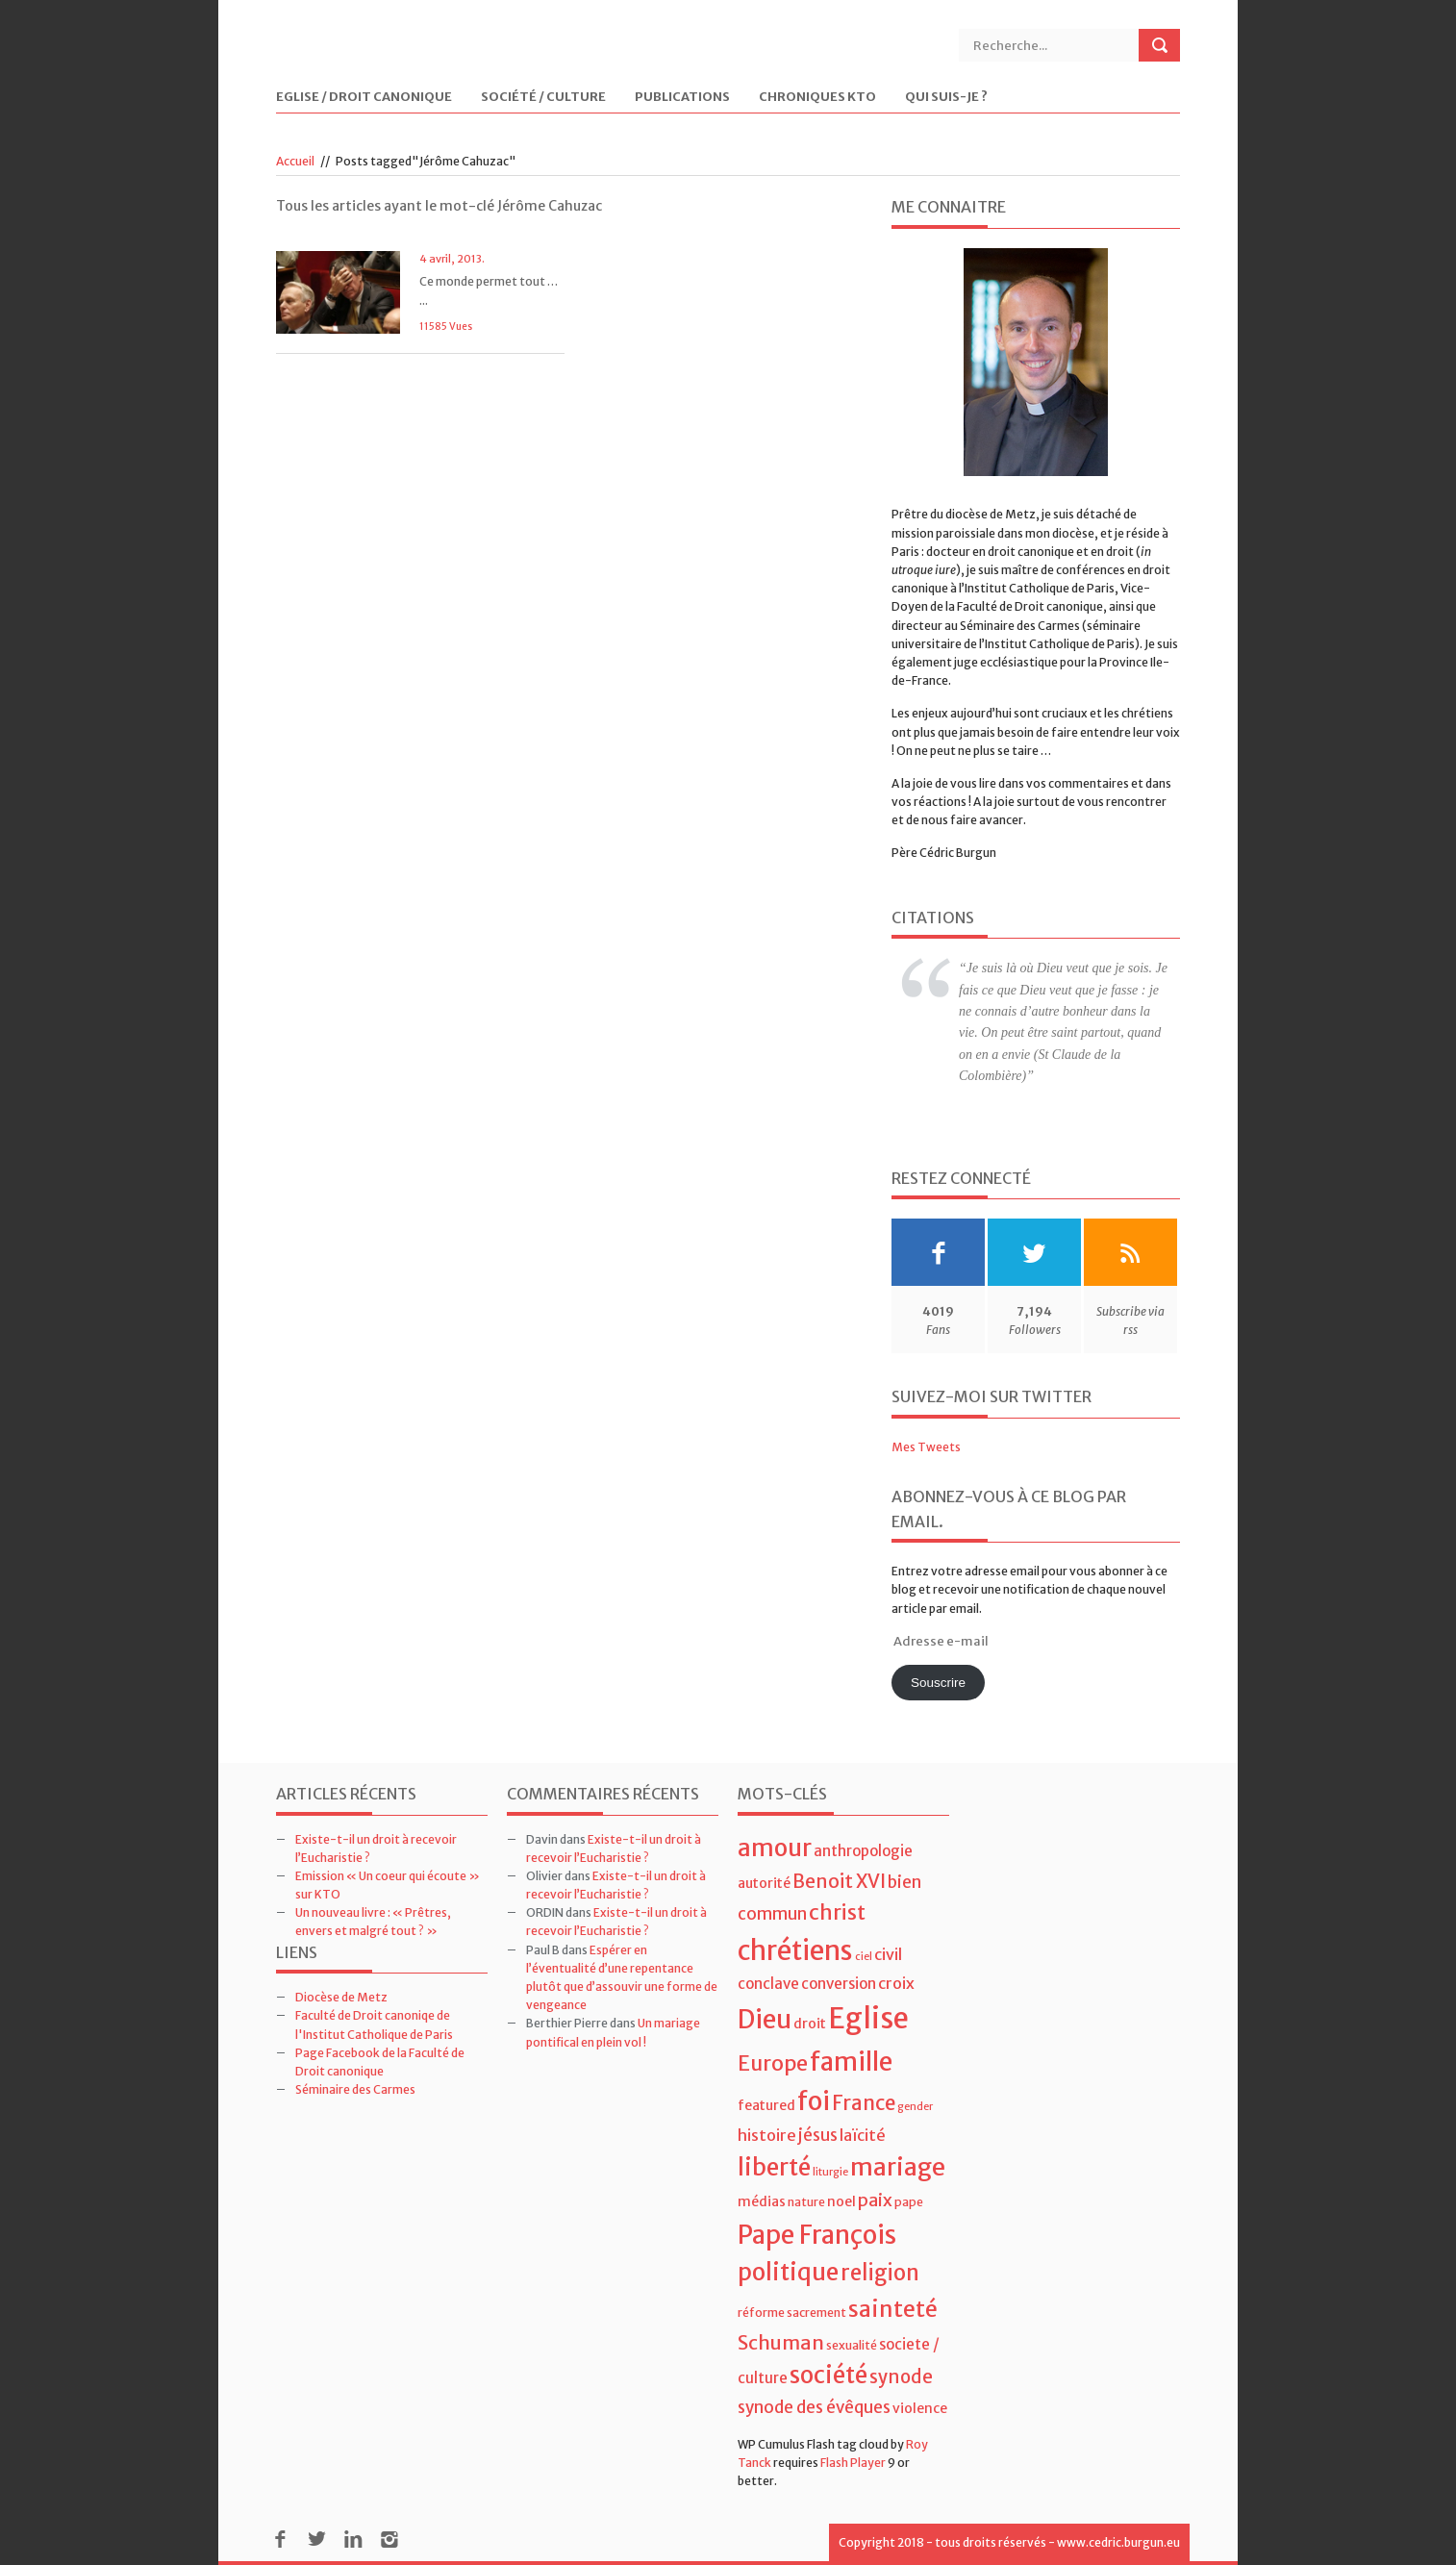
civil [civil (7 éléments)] (888, 1954)
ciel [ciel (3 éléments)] (863, 1956)
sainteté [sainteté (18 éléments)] (893, 2309)
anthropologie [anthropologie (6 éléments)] (863, 1851)
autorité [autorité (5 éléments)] (764, 1883)
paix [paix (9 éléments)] (875, 2200)
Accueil (295, 161)
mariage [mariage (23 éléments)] (897, 2167)
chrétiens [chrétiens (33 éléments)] (795, 1950)
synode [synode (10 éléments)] (901, 2377)
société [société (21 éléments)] (828, 2375)
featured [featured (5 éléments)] (766, 2105)
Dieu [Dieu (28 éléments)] (764, 2019)
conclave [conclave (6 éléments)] (768, 1983)
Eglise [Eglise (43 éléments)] (868, 2018)
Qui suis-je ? (946, 97)
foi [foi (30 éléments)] (813, 2101)
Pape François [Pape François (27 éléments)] (817, 2235)
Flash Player (853, 2462)
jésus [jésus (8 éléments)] (818, 2135)
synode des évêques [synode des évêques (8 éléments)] (814, 2407)
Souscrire (938, 1682)
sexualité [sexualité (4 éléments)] (851, 2345)
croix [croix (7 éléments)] (896, 1983)
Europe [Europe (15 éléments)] (773, 2063)
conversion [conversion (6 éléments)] (838, 1983)
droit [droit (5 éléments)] (809, 2023)
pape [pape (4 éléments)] (908, 2202)
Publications (682, 97)
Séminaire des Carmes (355, 2089)
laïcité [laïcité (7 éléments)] (863, 2135)
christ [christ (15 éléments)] (837, 1912)
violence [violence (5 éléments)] (919, 2408)
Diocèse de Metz (341, 1997)
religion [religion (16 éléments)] (880, 2272)
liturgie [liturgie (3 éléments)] (830, 2172)
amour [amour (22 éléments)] (775, 1848)
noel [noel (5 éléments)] (841, 2201)
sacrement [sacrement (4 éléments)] (816, 2312)
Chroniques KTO (817, 97)
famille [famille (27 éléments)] (851, 2061)
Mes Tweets (926, 1447)
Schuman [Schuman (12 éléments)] (781, 2342)
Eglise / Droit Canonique (364, 97)
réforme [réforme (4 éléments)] (761, 2312)
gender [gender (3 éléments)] (915, 2106)
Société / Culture (543, 97)
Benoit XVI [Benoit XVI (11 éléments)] (839, 1881)
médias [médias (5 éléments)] (762, 2201)
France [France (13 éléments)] (863, 2103)
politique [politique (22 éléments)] (788, 2272)
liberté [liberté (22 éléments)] (774, 2167)
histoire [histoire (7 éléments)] (767, 2135)
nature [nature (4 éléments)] (806, 2202)
